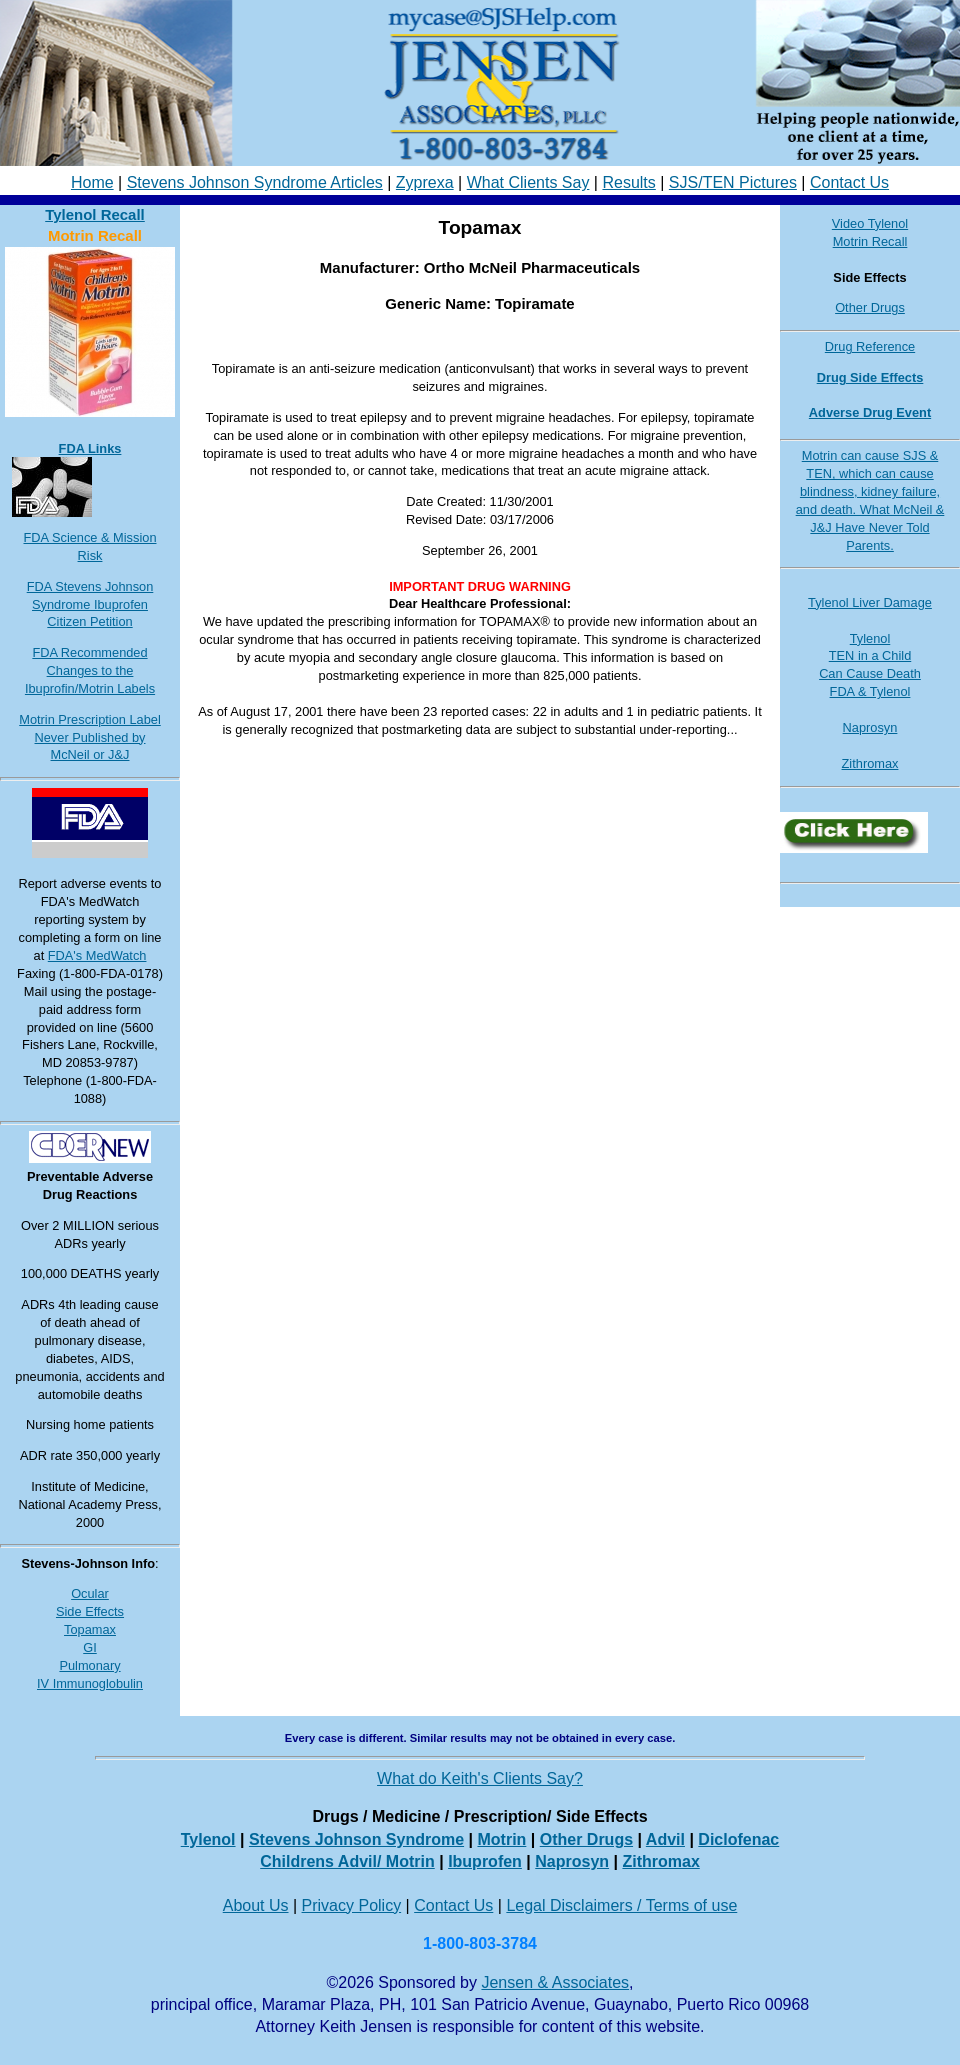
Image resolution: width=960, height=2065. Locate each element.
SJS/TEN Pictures (733, 182)
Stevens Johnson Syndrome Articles (255, 182)
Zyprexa (425, 182)
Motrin (501, 1839)
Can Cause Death (870, 673)
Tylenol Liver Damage (870, 602)
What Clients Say (528, 182)
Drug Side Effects (870, 377)
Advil (665, 1839)
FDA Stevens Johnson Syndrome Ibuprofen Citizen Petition (90, 604)
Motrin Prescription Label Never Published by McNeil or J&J (90, 737)
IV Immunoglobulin (90, 1683)
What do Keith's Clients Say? (480, 1778)
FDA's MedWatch (97, 955)
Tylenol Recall (95, 214)
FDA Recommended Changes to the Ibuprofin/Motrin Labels (90, 670)
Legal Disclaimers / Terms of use (621, 1905)
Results (628, 182)
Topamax (90, 1629)
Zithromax (870, 763)
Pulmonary (89, 1665)
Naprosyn (870, 727)
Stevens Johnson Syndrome (356, 1839)
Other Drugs (870, 307)
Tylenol (870, 638)
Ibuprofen (485, 1861)
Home (92, 182)
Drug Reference (870, 346)
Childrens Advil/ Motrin (347, 1861)
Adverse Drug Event (870, 412)
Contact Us (849, 182)
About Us (256, 1905)
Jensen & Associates (555, 1982)
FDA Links (90, 448)
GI (90, 1647)
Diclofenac (738, 1839)
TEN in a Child (870, 655)
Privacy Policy (352, 1905)
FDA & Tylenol (870, 691)
